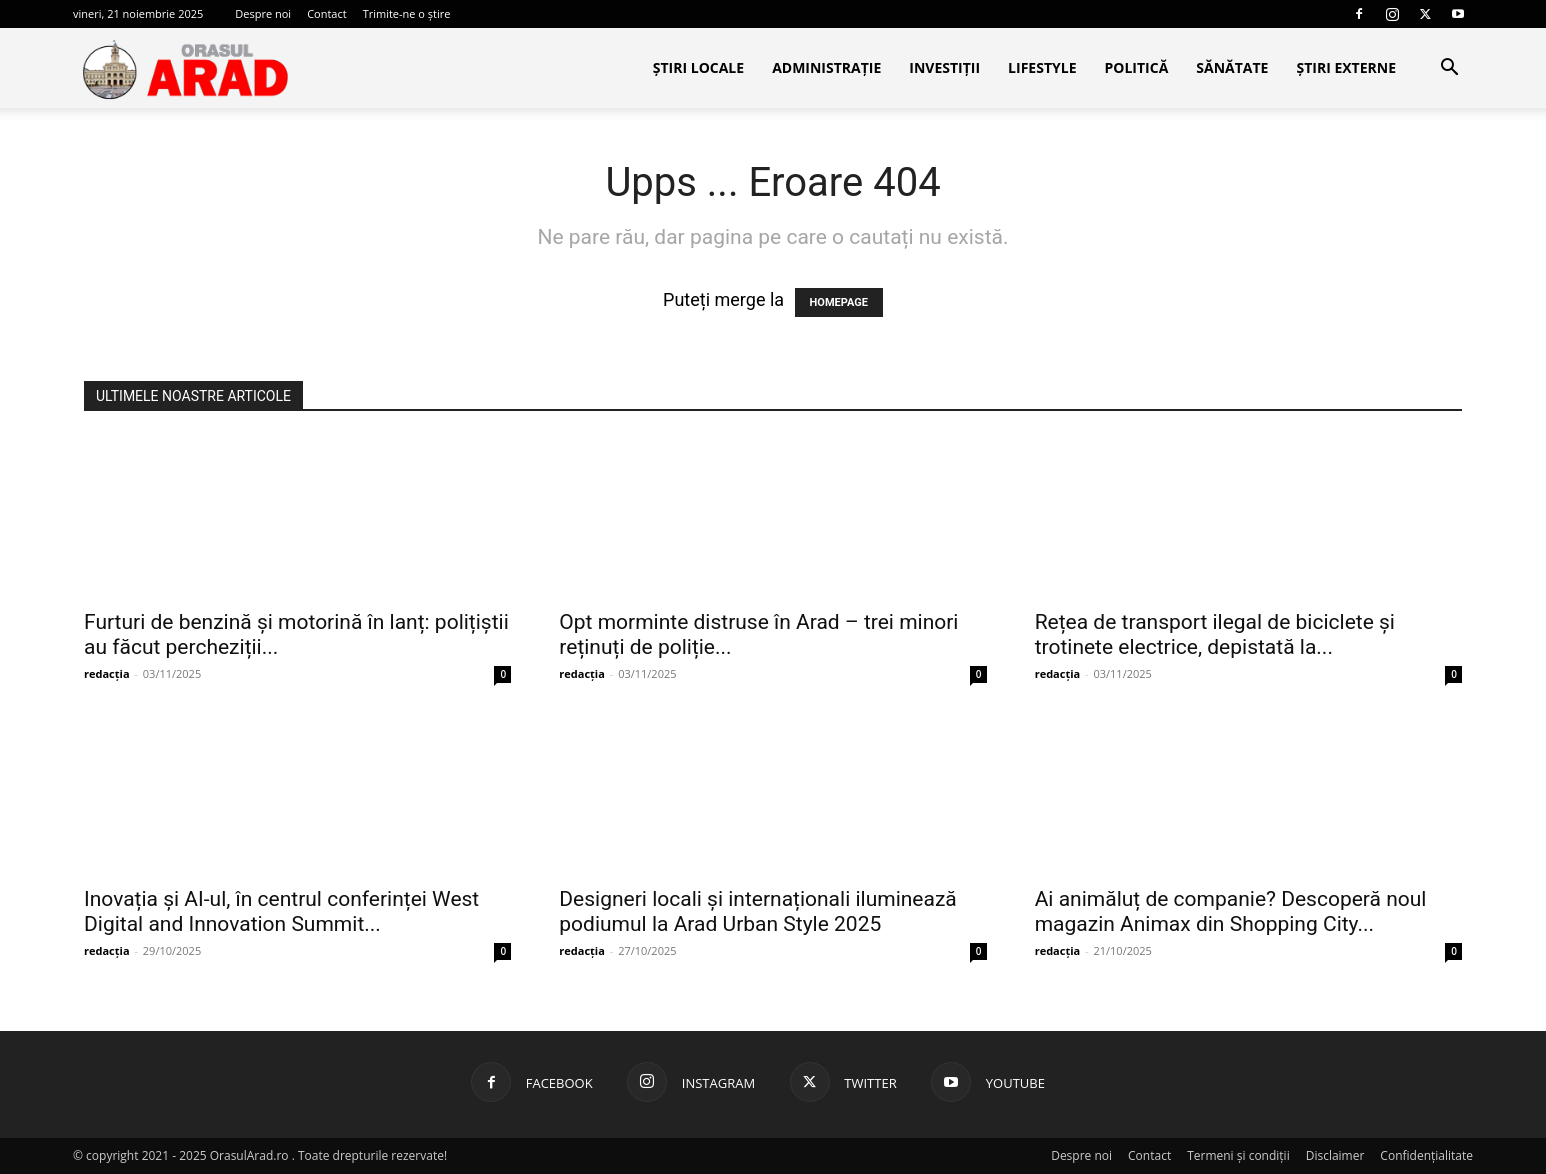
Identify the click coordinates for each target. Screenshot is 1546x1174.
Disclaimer (1335, 1155)
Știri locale (698, 67)
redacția (107, 673)
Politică (1136, 67)
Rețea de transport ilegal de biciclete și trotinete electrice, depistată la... (1215, 634)
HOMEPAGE (839, 302)
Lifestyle (1042, 67)
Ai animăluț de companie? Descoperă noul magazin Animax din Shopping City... (1231, 911)
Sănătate (1232, 67)
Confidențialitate (1426, 1155)
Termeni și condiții (1238, 1155)
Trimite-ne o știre (407, 13)
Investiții (944, 67)
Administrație (826, 67)
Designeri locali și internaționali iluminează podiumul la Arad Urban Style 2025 (757, 911)
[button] (1449, 68)
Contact (327, 13)
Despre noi (263, 13)
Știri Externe (1346, 67)
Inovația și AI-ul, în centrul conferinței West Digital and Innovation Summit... (281, 911)
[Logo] (185, 69)
